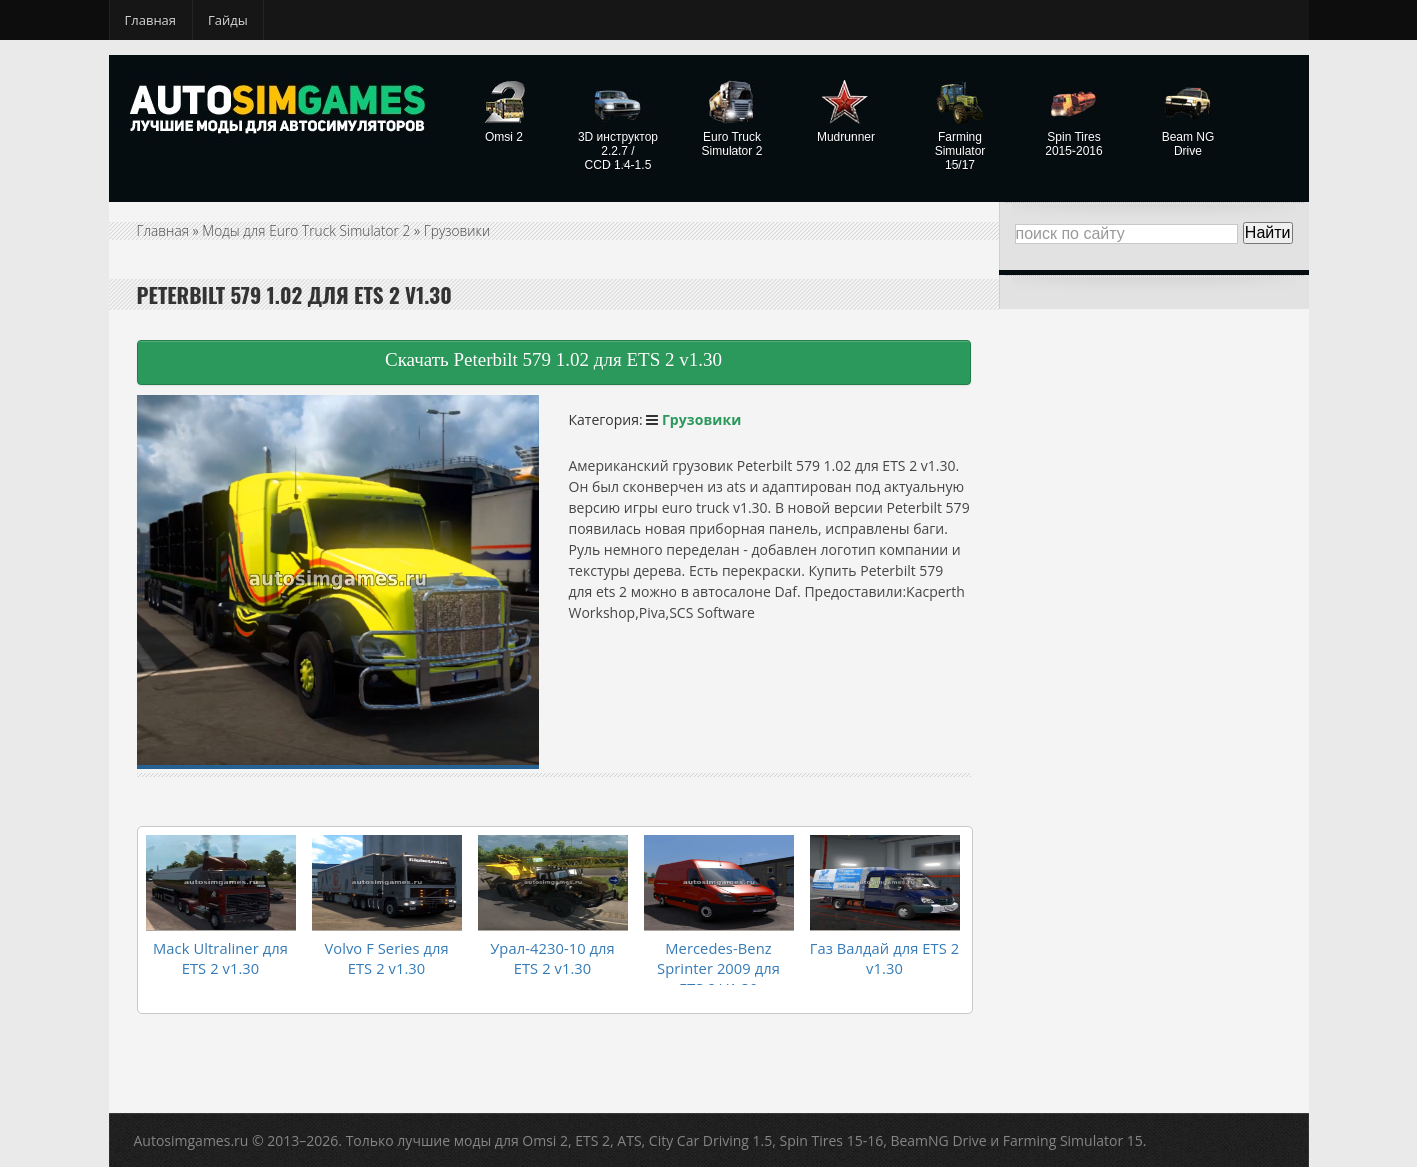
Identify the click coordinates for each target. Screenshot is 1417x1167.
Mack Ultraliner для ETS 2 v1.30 (220, 954)
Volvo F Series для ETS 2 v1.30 (387, 954)
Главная (151, 20)
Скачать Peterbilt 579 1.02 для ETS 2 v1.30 (553, 359)
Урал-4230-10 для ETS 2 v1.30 (552, 954)
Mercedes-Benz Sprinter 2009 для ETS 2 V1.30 (718, 963)
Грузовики (461, 230)
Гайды (228, 20)
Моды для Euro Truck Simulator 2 (308, 230)
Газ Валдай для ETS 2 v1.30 (884, 954)
